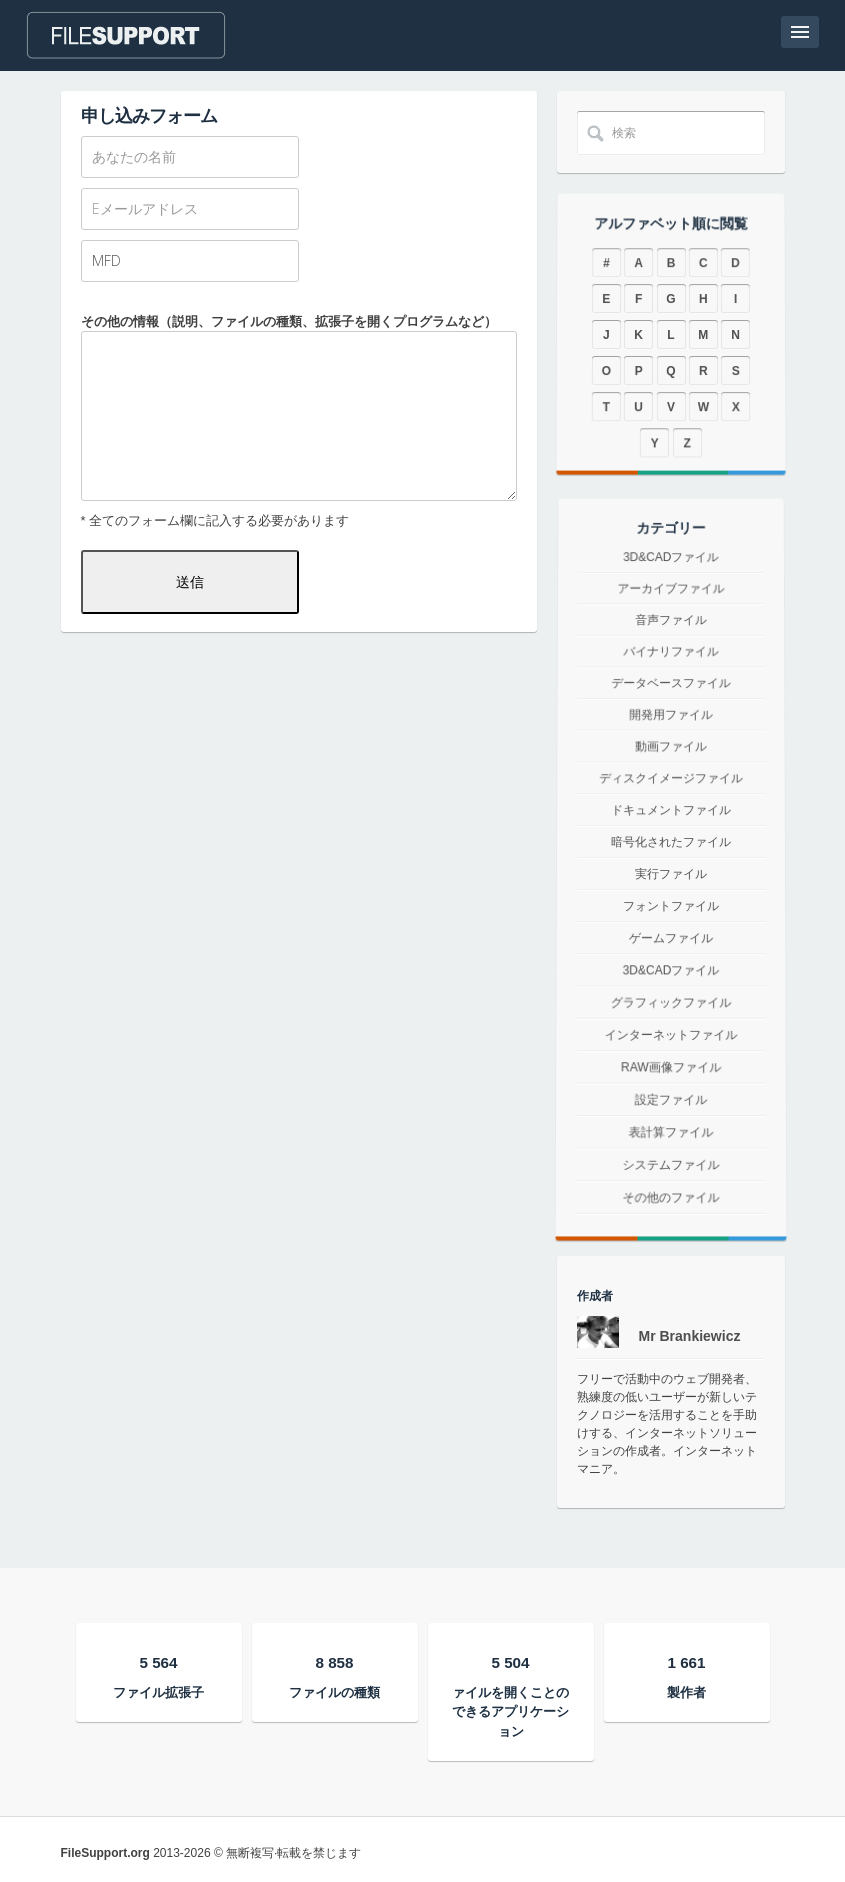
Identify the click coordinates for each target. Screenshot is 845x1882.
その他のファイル (670, 1243)
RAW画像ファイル (670, 1082)
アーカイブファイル (670, 619)
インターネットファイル (670, 1045)
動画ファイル (670, 753)
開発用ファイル (670, 725)
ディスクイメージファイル (670, 782)
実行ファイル (670, 874)
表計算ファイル (670, 1160)
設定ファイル (670, 1120)
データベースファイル (670, 698)
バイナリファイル (670, 672)
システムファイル (670, 1201)
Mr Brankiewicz (690, 1336)
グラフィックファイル (670, 1009)
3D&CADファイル (670, 595)
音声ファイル (670, 645)
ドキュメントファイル (671, 812)
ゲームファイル (670, 939)
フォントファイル (670, 906)
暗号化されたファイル (670, 843)
